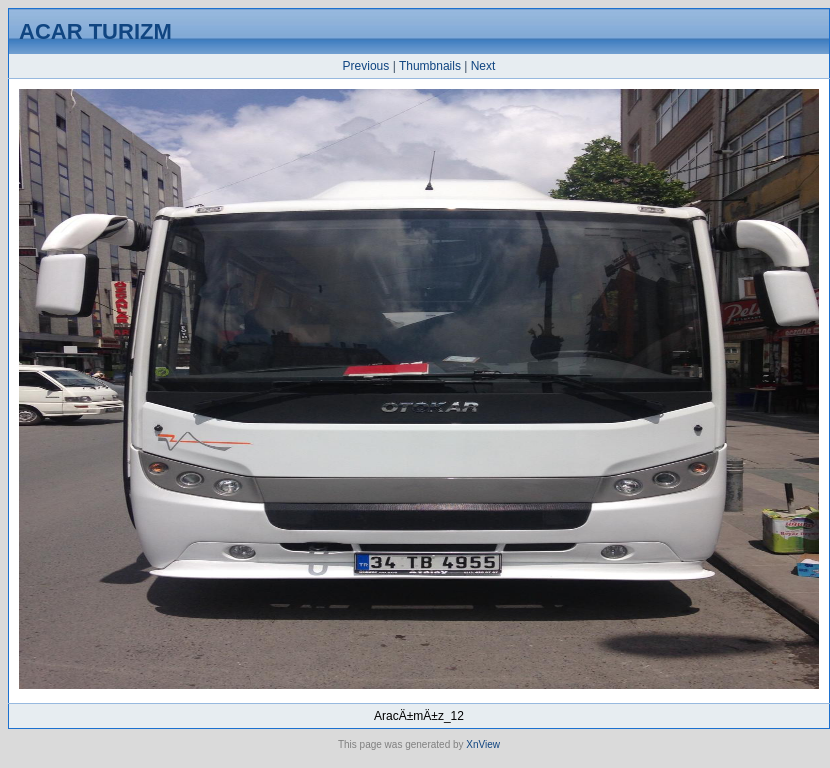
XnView (483, 744)
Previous (366, 66)
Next (483, 66)
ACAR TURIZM (95, 31)
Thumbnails (430, 66)
